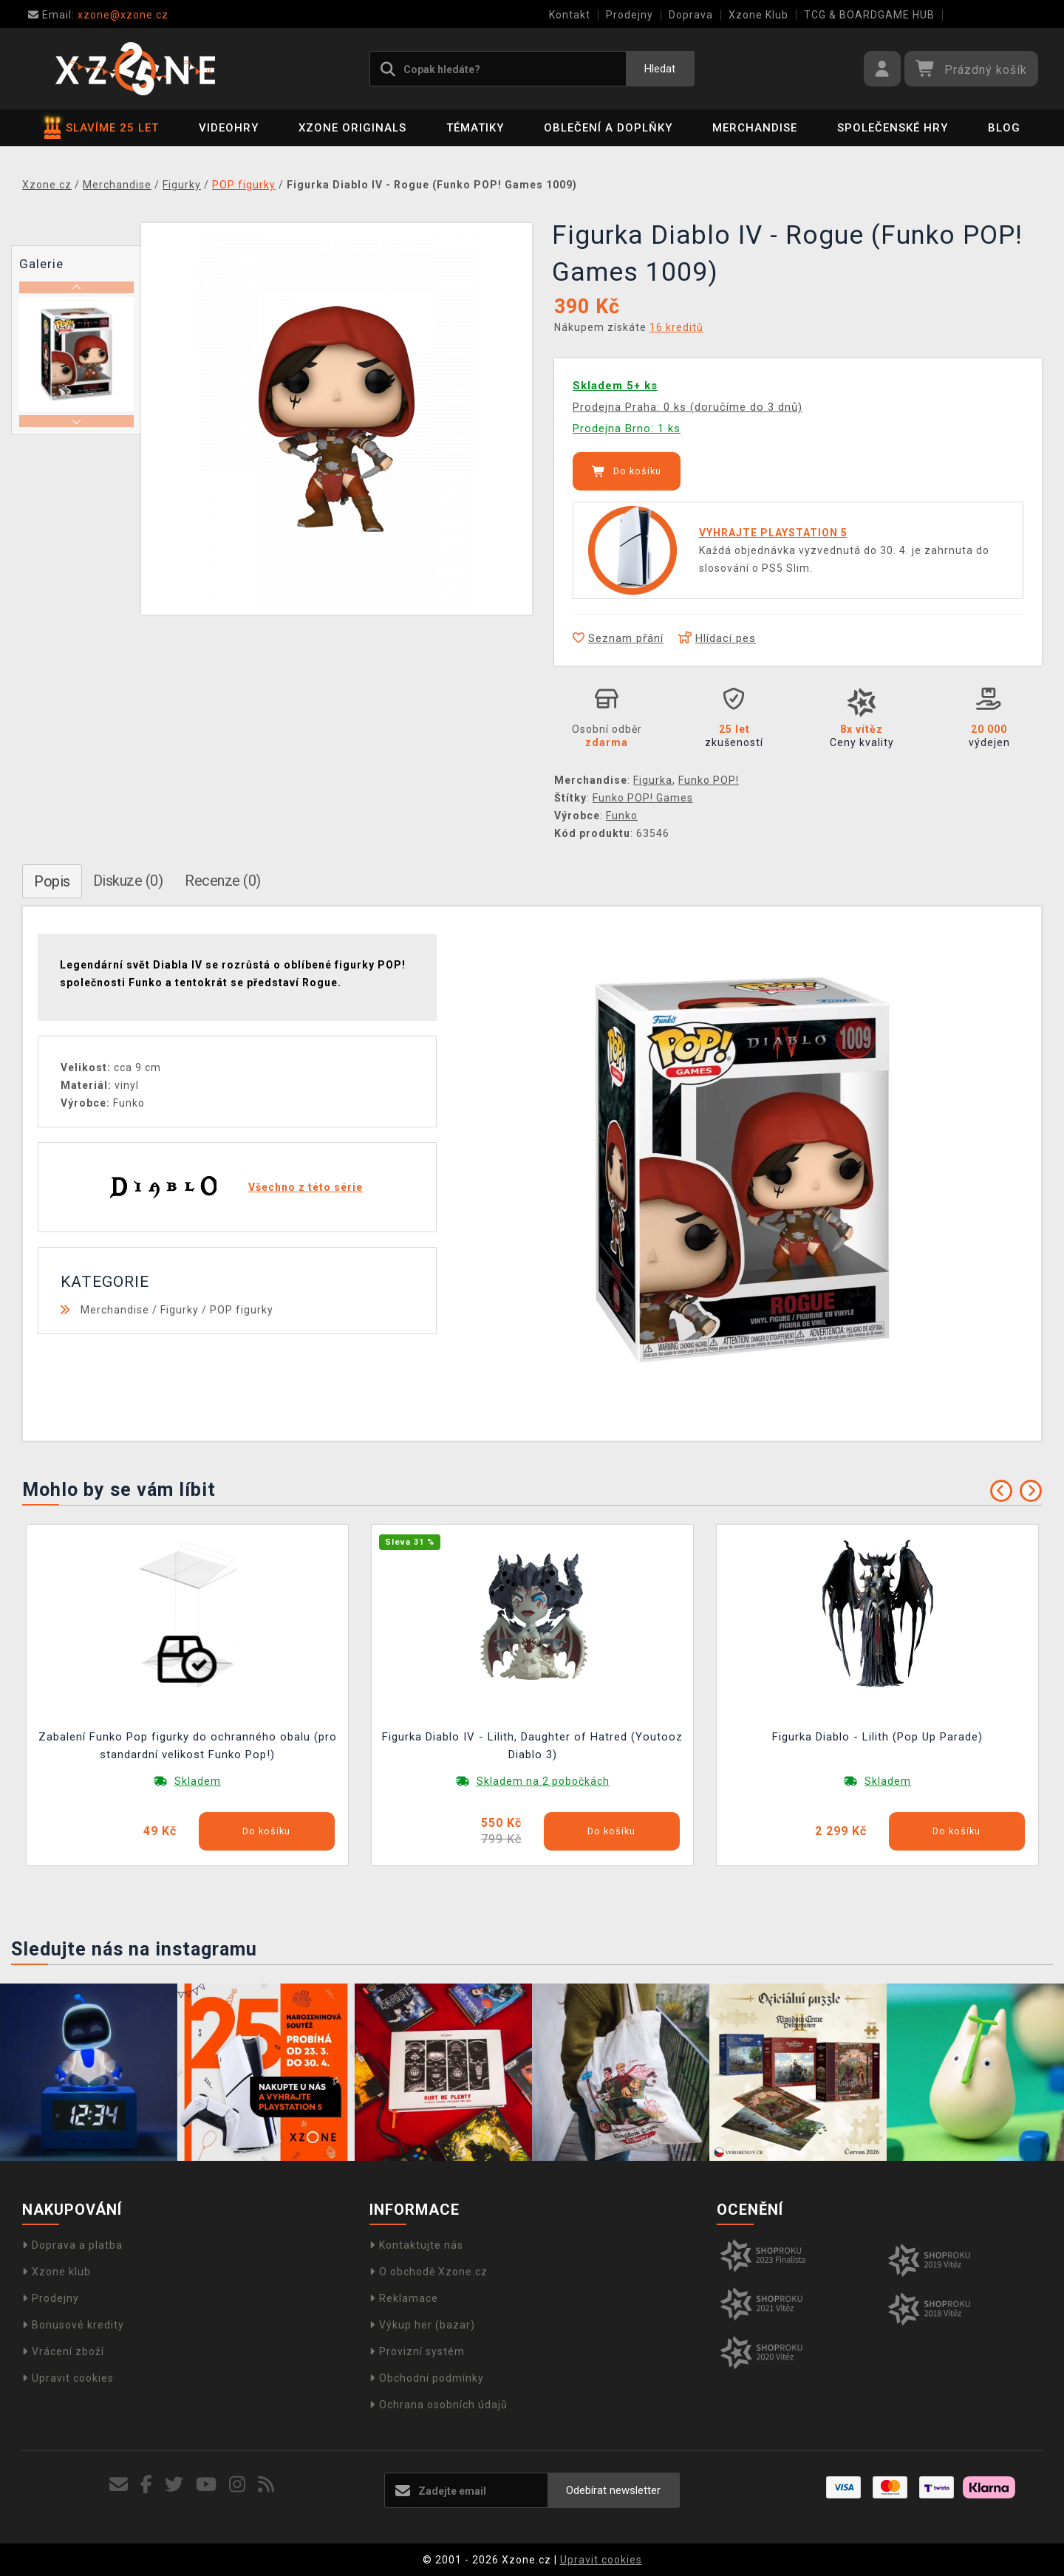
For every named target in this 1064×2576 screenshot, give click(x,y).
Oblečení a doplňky (608, 127)
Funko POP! (708, 780)
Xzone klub (56, 2272)
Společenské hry (892, 127)
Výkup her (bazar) (422, 2325)
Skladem (197, 1781)
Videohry (229, 127)
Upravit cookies (68, 2378)
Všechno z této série (305, 1187)
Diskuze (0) (128, 880)
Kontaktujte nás (416, 2245)
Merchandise (754, 127)
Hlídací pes (717, 638)
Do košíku (626, 471)
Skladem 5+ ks (615, 385)
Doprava (691, 15)
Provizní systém (417, 2351)
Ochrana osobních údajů (438, 2405)
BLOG (1004, 127)
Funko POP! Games (643, 798)
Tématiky (475, 127)
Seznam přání (618, 638)
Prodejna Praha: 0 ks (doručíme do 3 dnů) (687, 407)
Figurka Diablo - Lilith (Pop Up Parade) (877, 1736)
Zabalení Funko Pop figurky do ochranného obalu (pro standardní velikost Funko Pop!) (187, 1745)
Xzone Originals (352, 127)
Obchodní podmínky (426, 2378)
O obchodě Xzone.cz (428, 2272)
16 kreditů (676, 327)
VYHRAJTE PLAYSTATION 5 (773, 533)
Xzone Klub (758, 15)
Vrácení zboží (63, 2351)
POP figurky (241, 1310)
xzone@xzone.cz (98, 15)
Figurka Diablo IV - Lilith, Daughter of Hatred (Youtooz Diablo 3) (532, 1745)
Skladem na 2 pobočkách (543, 1781)
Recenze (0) (223, 880)
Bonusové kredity (73, 2325)
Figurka (652, 780)
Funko (622, 815)
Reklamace (403, 2298)
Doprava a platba (72, 2245)
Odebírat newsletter (613, 2490)
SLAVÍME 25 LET (101, 128)
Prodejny (629, 15)
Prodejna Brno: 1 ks (627, 428)
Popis (52, 881)
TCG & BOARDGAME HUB (869, 15)
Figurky (179, 1310)
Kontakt (569, 15)
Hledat (659, 68)
